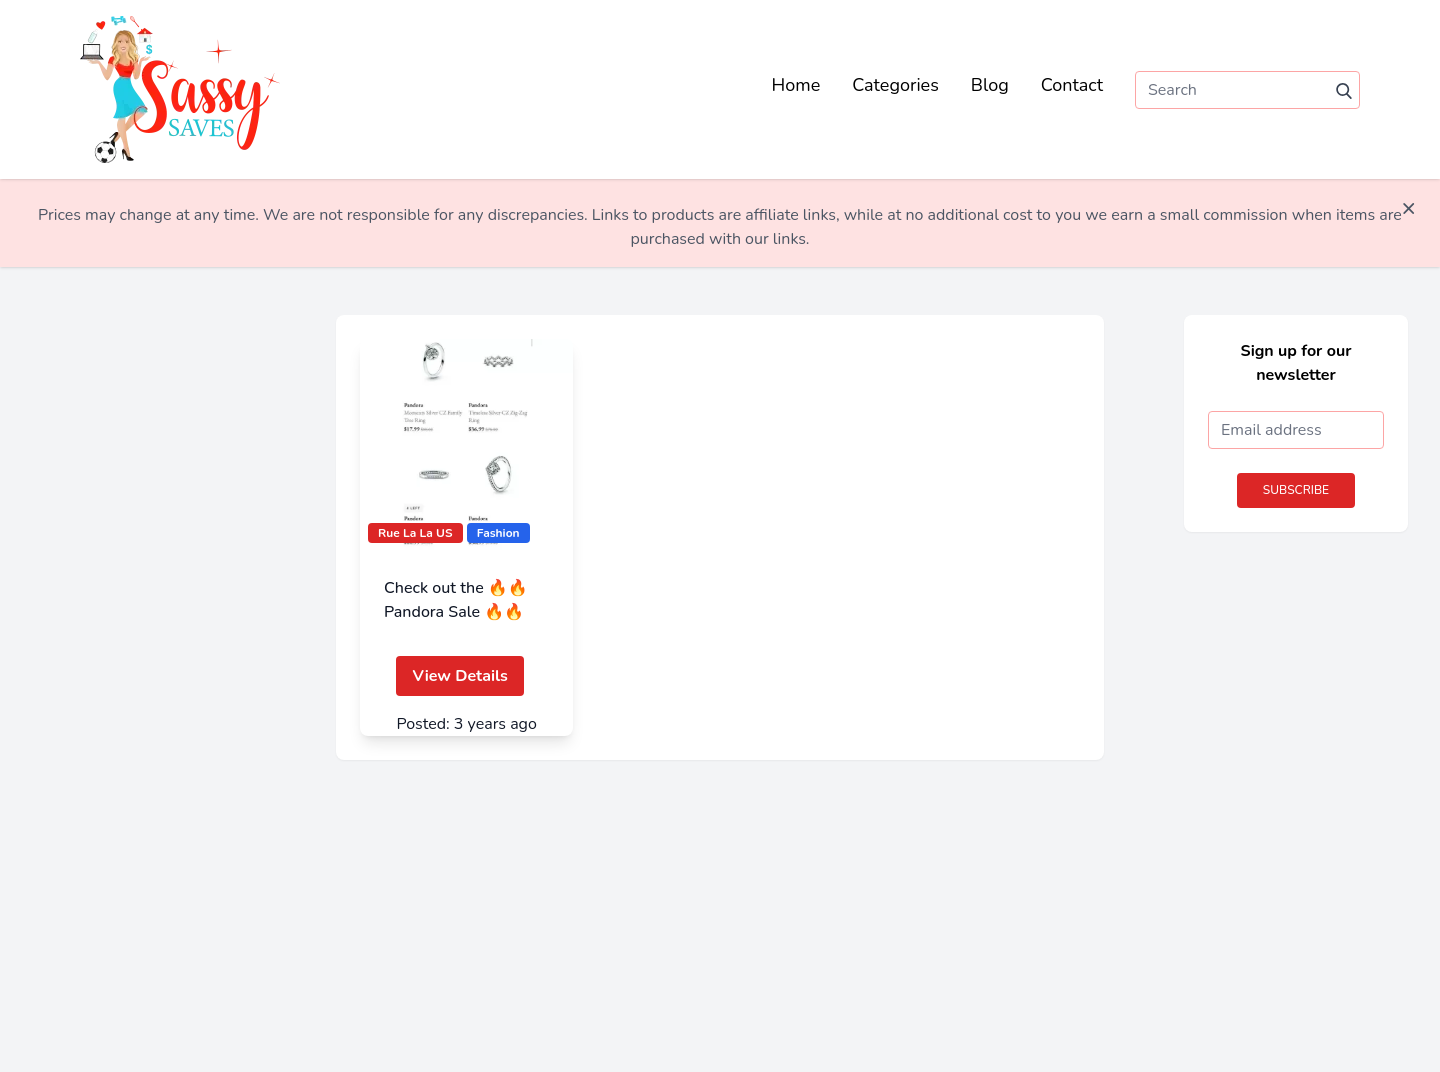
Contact (1072, 85)
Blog (990, 85)
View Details (459, 676)
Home (796, 85)
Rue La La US (415, 533)
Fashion (498, 533)
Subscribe (1296, 490)
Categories (895, 85)
